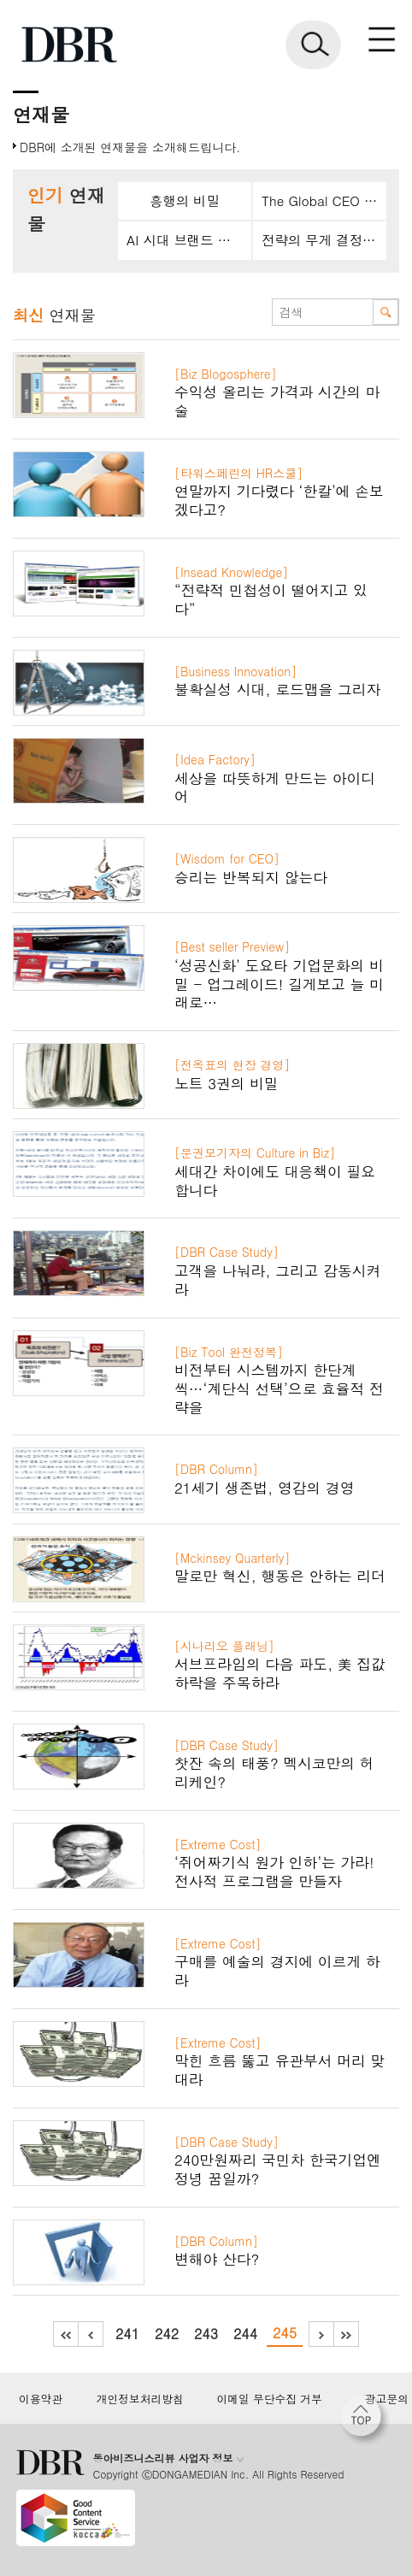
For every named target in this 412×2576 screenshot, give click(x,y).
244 (245, 2333)
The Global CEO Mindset (324, 200)
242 (167, 2333)
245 (285, 2333)
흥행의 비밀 (185, 200)
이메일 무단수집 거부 (268, 2399)
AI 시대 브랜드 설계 (185, 240)
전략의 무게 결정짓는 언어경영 (324, 240)
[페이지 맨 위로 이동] (364, 2420)
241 (127, 2333)
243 (206, 2333)
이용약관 (40, 2399)
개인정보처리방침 (140, 2399)
